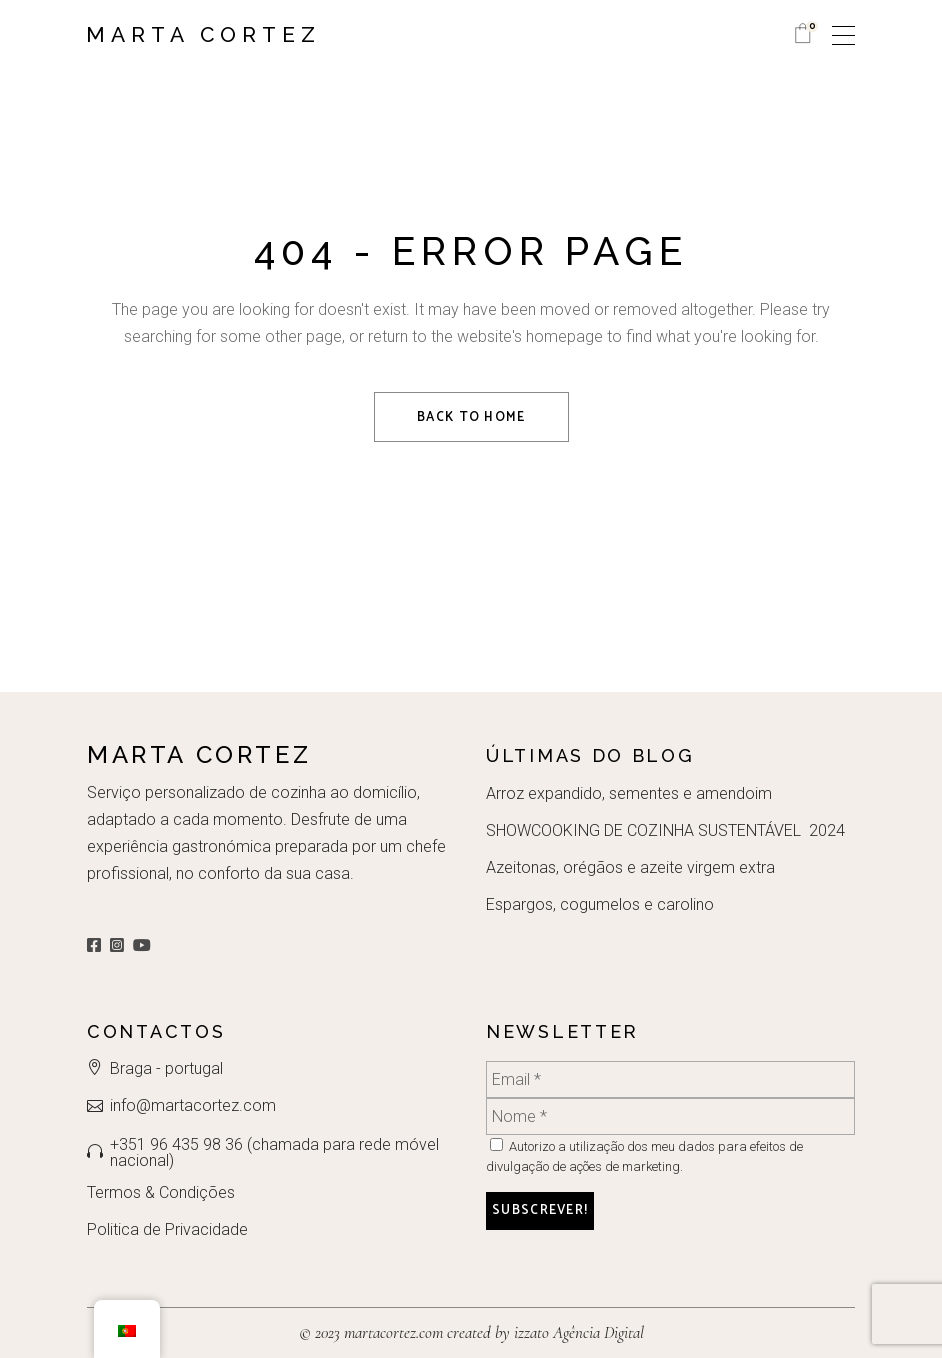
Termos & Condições (161, 1192)
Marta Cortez (203, 34)
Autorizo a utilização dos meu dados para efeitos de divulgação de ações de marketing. (644, 1156)
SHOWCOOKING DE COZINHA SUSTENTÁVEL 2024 (665, 830)
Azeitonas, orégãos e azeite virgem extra (630, 867)
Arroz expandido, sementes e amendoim (629, 793)
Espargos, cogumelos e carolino (600, 904)
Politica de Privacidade (167, 1229)
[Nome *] (670, 1116)
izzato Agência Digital (577, 1332)
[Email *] (670, 1079)
